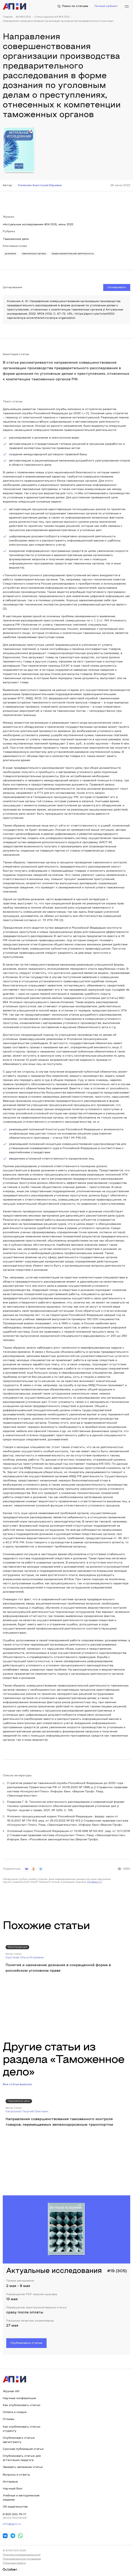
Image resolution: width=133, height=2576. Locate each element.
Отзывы (8, 2419)
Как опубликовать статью (21, 2405)
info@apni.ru (94, 1882)
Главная (7, 17)
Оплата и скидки (14, 2412)
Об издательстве (15, 2506)
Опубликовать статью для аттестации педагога (22, 2458)
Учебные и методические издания (21, 2497)
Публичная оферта (14, 2563)
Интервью (10, 2481)
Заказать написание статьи (23, 2467)
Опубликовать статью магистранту (19, 2440)
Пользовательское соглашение (22, 2559)
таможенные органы (34, 254)
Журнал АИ (11, 2391)
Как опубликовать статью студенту (21, 2428)
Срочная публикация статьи (23, 2449)
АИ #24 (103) (23, 17)
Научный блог (13, 2488)
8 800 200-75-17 (15, 2514)
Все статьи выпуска (17, 2084)
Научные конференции (19, 2398)
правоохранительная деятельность (73, 254)
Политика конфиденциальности (21, 2555)
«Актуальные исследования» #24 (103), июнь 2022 (39, 224)
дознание (10, 254)
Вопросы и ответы (16, 2474)
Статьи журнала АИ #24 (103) (51, 17)
